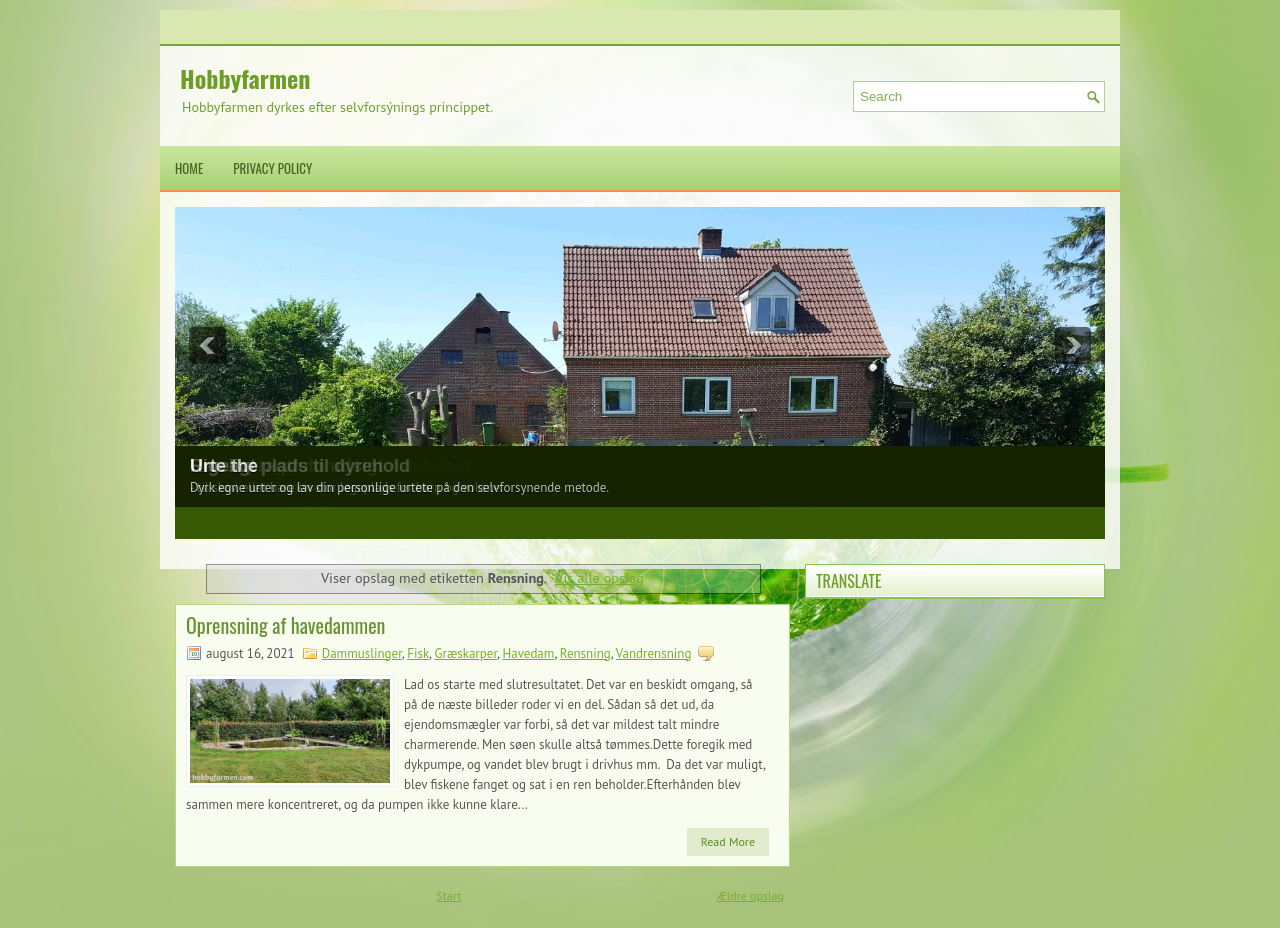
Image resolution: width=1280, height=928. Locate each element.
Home (189, 168)
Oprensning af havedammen (285, 625)
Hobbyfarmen (245, 78)
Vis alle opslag (599, 577)
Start (448, 895)
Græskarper (466, 653)
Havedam (528, 653)
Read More (728, 841)
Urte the (224, 466)
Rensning (585, 653)
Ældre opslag (750, 895)
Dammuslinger (362, 653)
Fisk (418, 653)
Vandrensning (654, 653)
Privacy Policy (272, 168)
